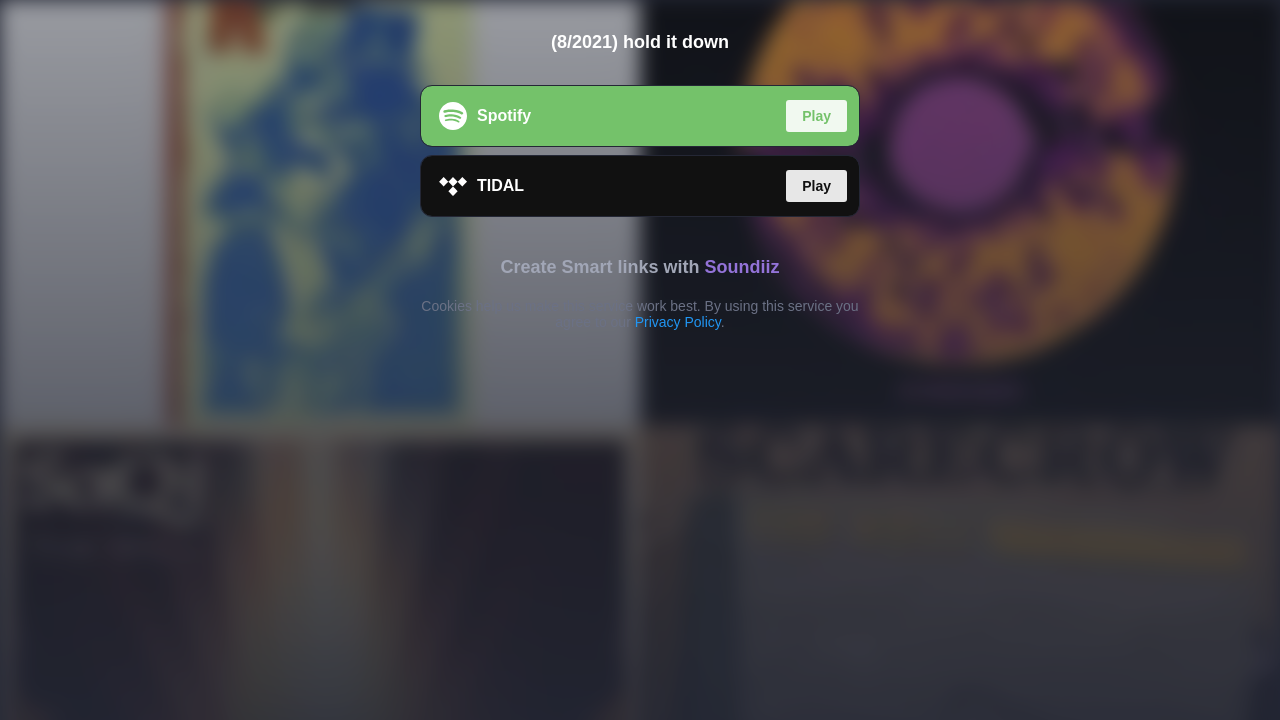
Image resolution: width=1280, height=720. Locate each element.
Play (816, 116)
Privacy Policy (678, 322)
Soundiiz (742, 267)
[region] (640, 360)
